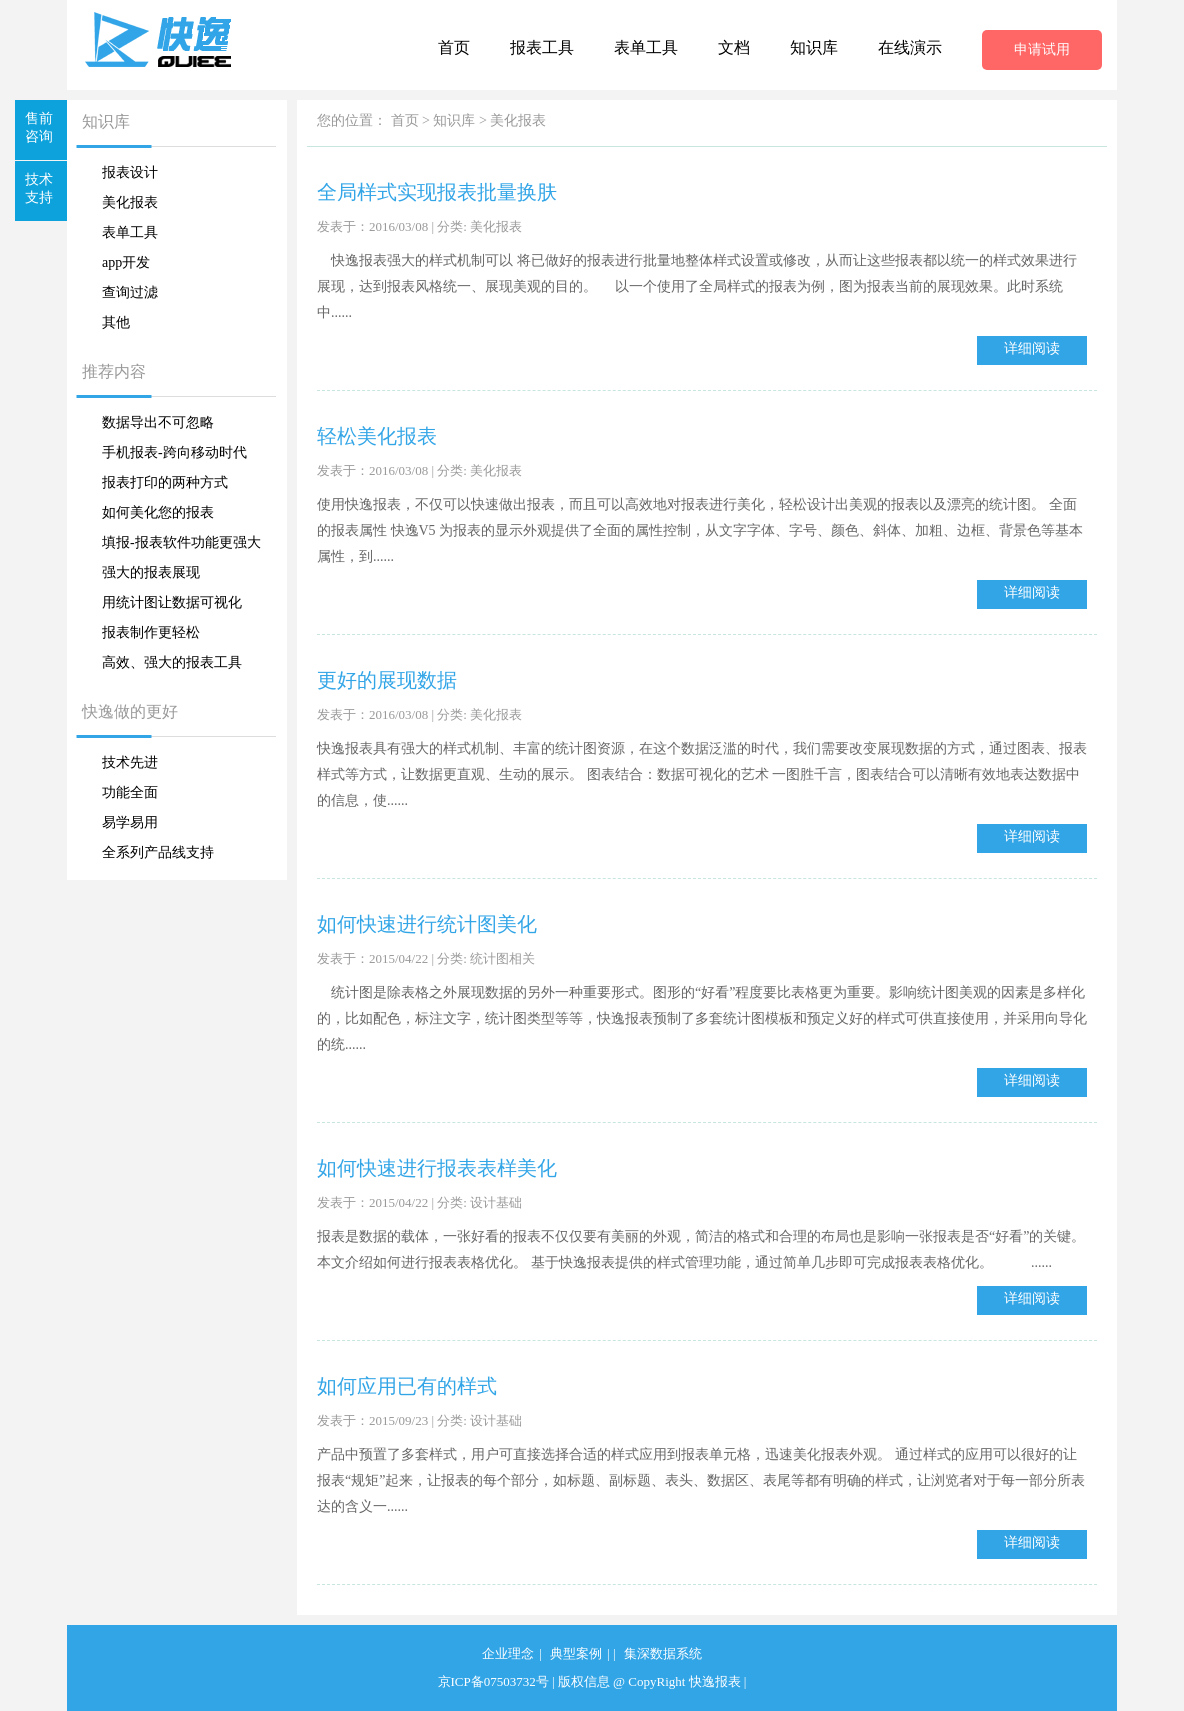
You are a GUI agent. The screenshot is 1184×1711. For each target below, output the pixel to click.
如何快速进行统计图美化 (427, 924)
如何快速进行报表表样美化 (437, 1168)
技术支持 (39, 188)
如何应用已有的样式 (407, 1386)
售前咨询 (39, 127)
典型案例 (576, 1653)
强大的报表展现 (151, 572)
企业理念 (508, 1653)
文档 (734, 47)
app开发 (126, 262)
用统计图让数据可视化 (172, 602)
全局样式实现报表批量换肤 (437, 192)
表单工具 (646, 47)
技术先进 (130, 762)
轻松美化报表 (377, 436)
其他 (116, 322)
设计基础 (496, 1202)
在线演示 (910, 47)
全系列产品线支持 (158, 852)
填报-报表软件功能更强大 (181, 542)
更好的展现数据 (387, 680)
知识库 (814, 47)
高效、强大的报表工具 (172, 662)
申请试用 (1042, 49)
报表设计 (130, 172)
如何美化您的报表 (158, 512)
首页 (454, 47)
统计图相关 (502, 958)
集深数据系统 (663, 1653)
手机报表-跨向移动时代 (174, 452)
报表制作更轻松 (151, 632)
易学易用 (130, 822)
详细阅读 (1032, 348)
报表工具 (542, 47)
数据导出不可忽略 (158, 422)
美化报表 (130, 202)
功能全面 (130, 792)
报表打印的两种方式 (165, 482)
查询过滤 (130, 292)
